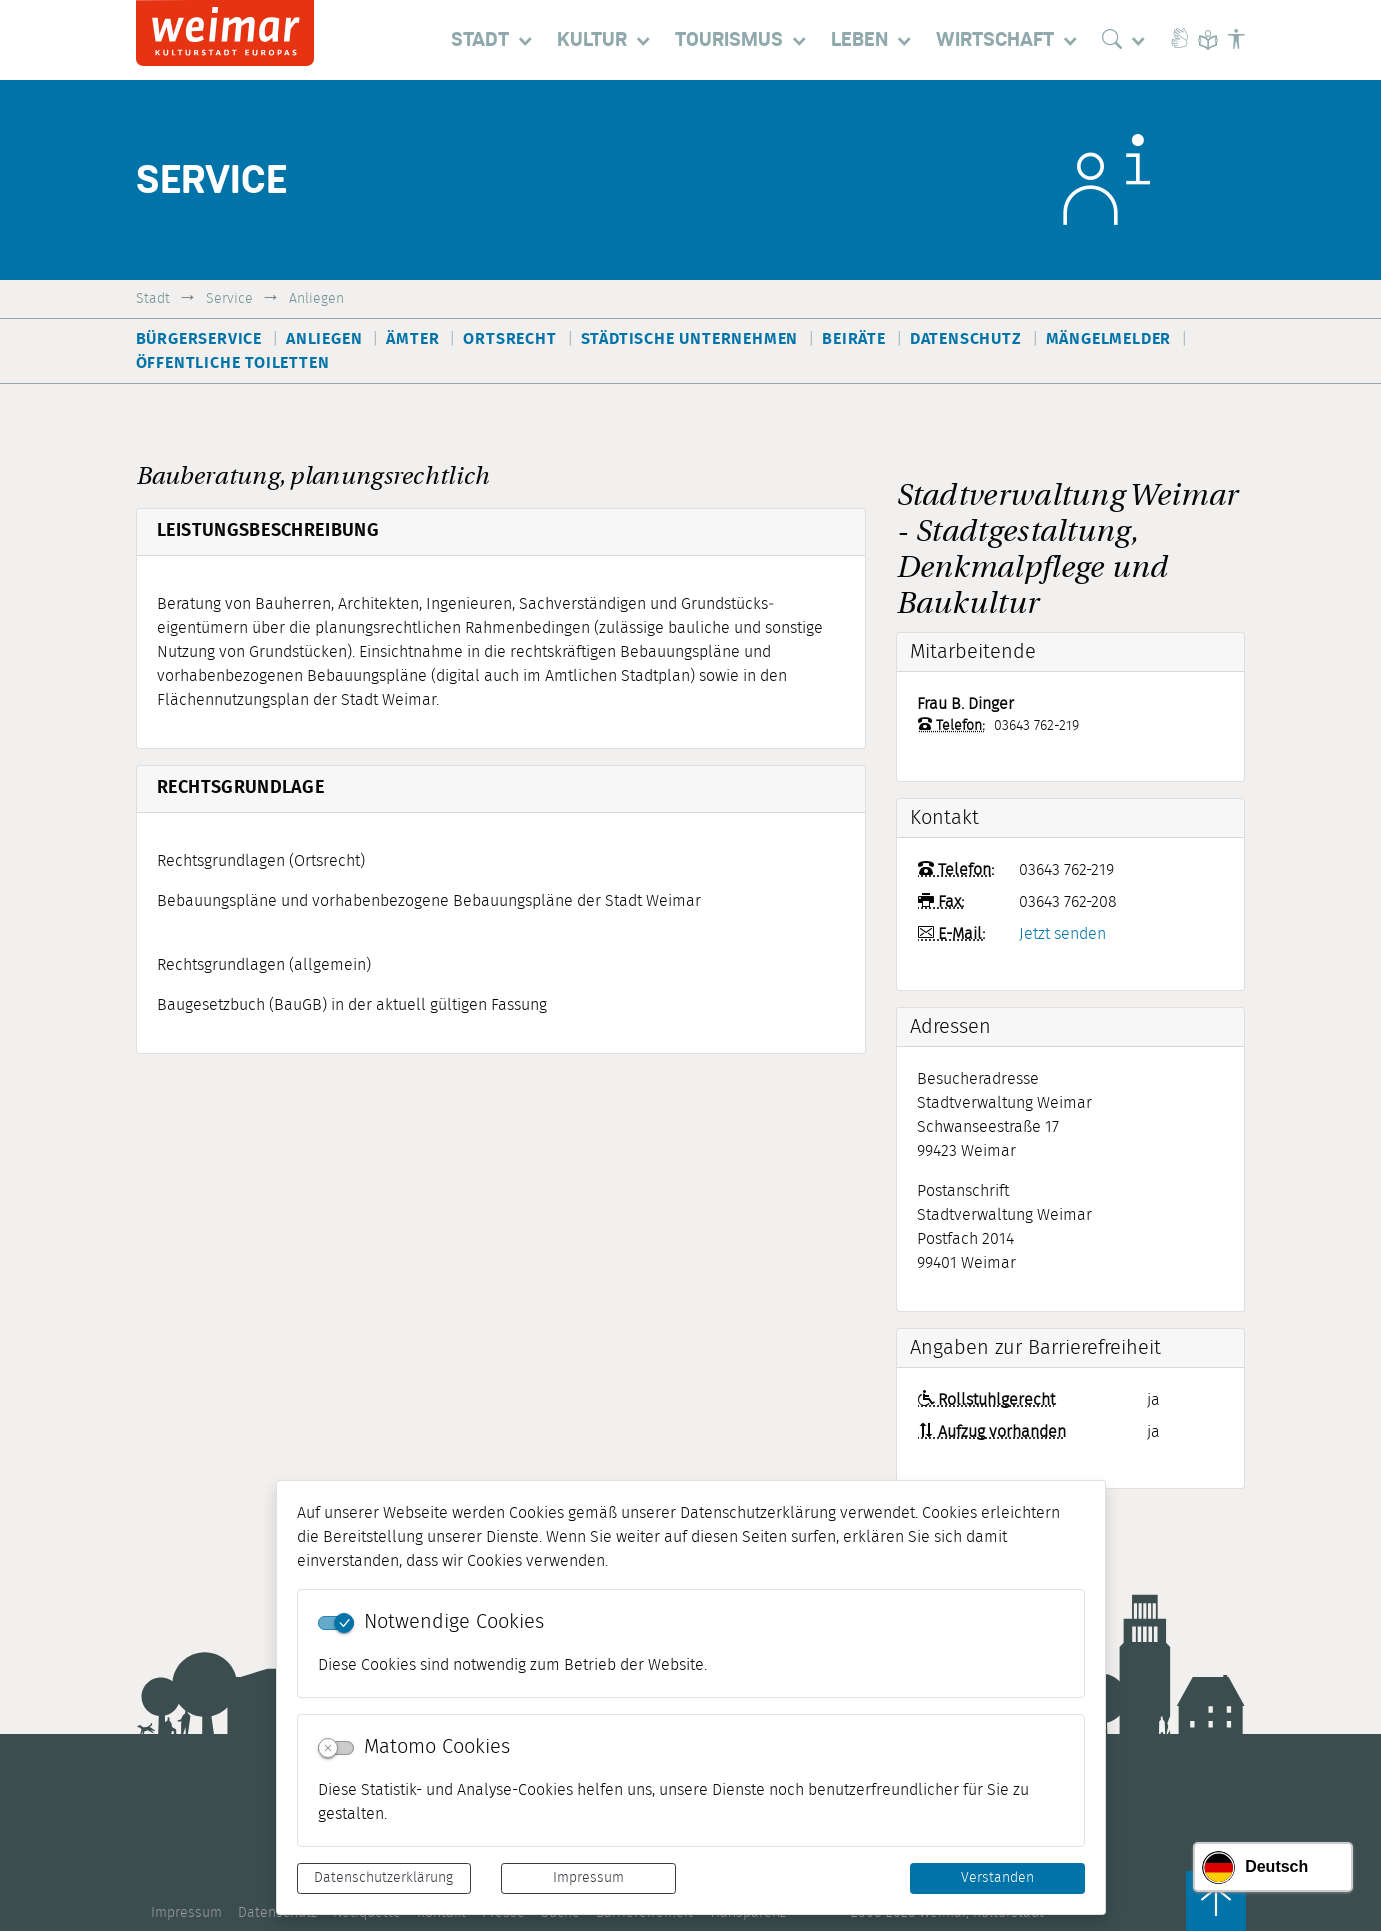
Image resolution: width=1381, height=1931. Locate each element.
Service (229, 298)
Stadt (153, 298)
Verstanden (997, 1878)
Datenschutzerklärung (383, 1878)
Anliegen (316, 298)
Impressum (588, 1878)
